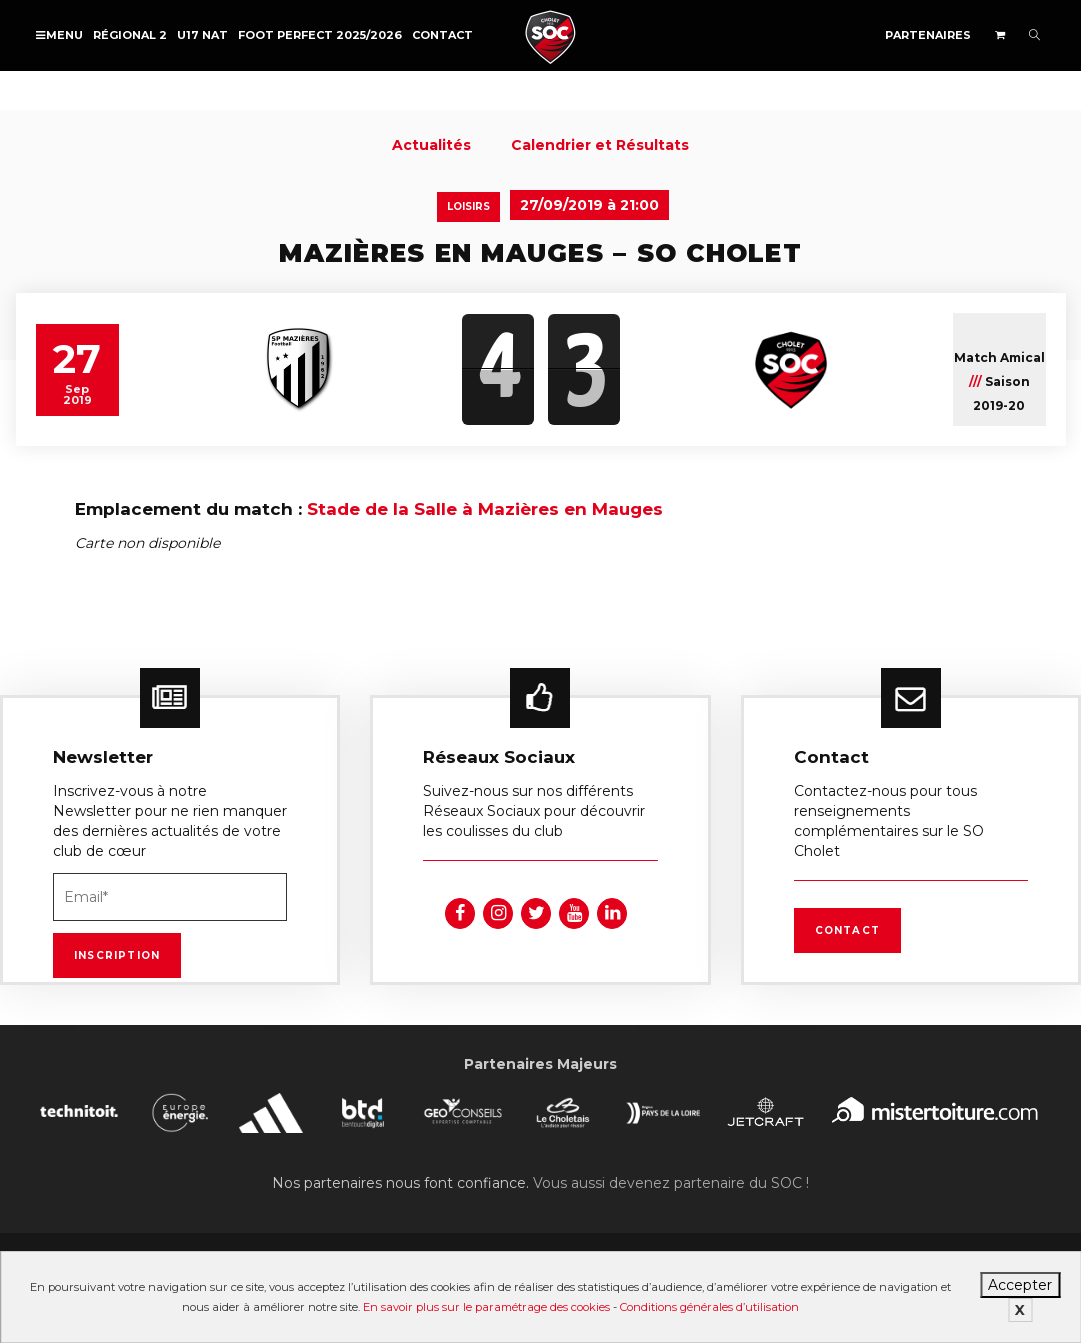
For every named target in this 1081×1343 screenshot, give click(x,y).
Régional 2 (130, 35)
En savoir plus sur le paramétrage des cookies (486, 1307)
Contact (442, 35)
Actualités (431, 145)
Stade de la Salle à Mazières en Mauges (485, 509)
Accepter (1020, 1285)
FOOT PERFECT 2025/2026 (320, 35)
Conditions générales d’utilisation (709, 1307)
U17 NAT (202, 35)
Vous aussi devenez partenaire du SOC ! (671, 1183)
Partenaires (928, 35)
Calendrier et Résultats (600, 145)
